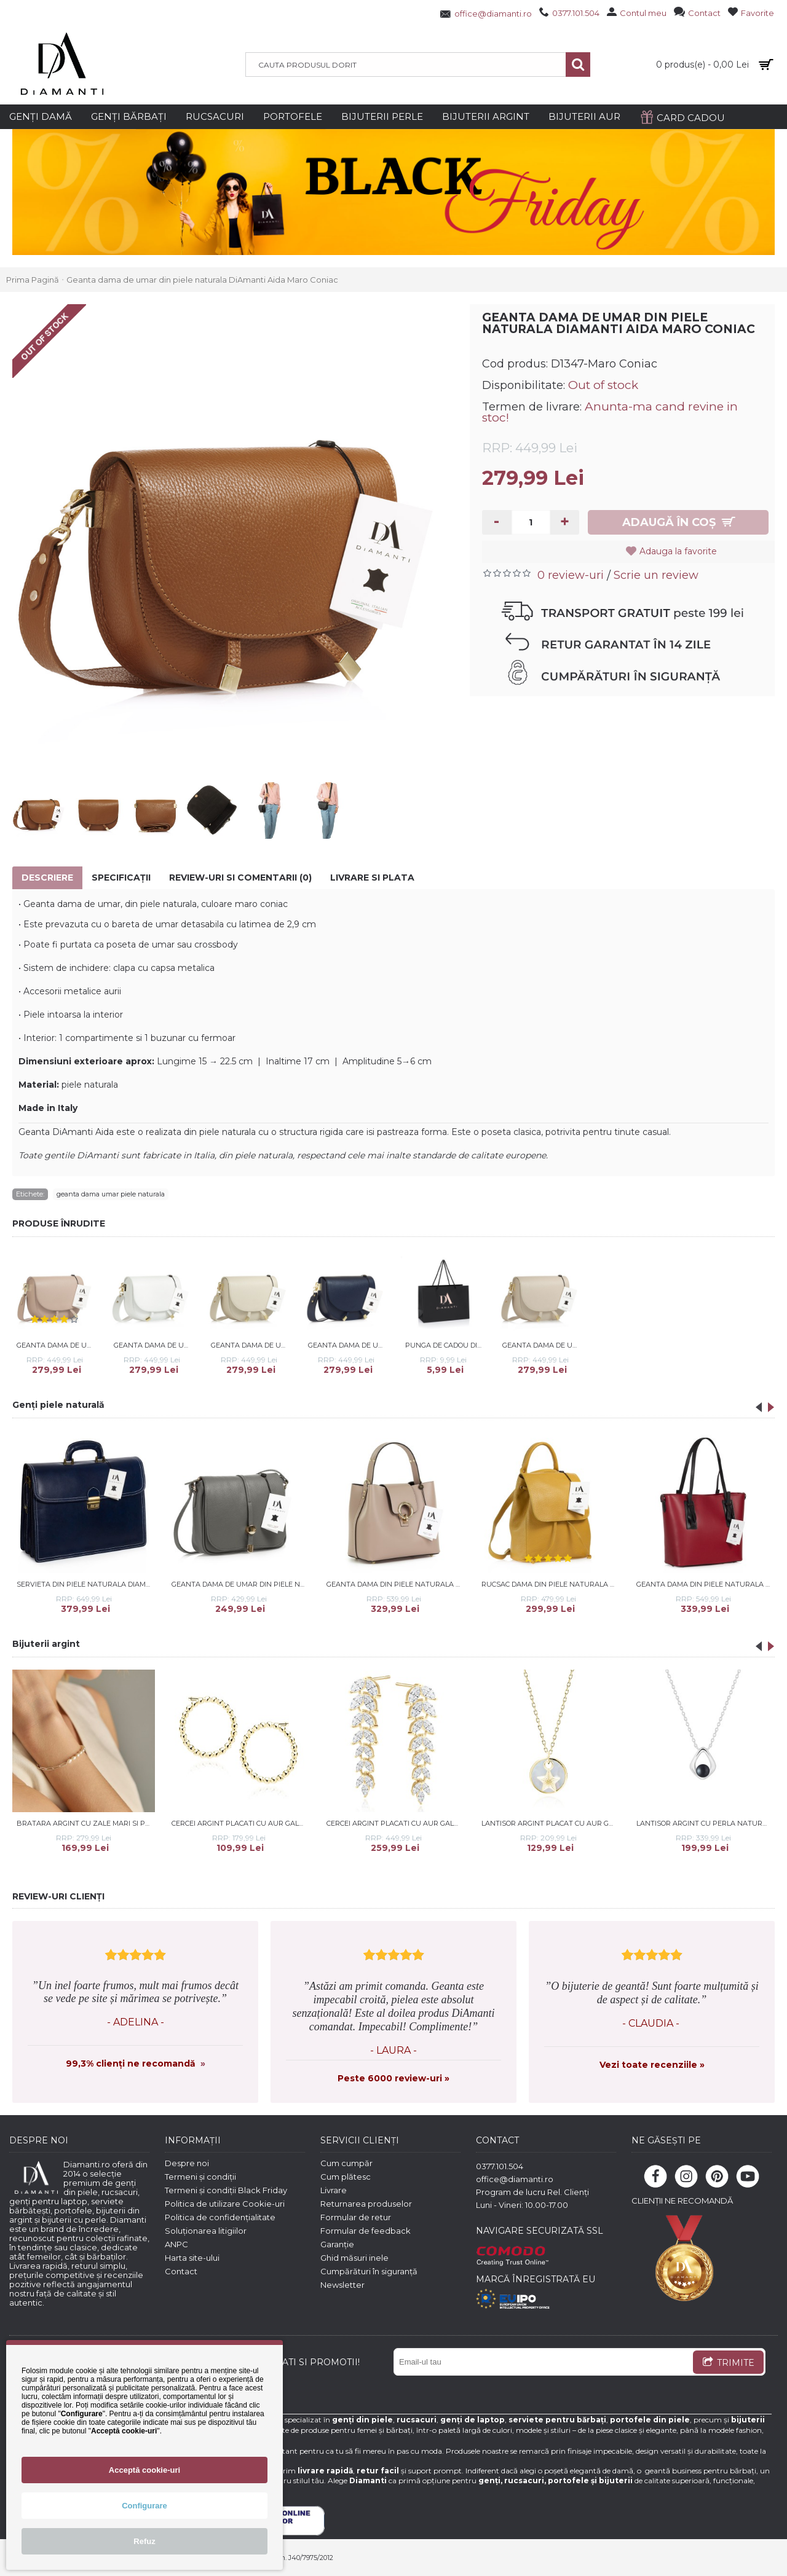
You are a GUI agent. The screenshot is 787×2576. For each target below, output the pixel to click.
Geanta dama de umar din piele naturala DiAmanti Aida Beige (251, 1345)
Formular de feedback (365, 2231)
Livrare (333, 2190)
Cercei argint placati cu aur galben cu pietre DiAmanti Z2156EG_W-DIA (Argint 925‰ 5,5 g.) (395, 1823)
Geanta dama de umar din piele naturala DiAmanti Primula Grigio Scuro (241, 1584)
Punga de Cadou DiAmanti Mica (445, 1345)
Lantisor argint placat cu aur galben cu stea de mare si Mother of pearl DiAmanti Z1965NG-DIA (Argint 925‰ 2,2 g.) (550, 1823)
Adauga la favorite (678, 551)
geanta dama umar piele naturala (111, 1194)
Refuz (144, 2541)
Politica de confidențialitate (220, 2217)
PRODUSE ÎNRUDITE (58, 1223)
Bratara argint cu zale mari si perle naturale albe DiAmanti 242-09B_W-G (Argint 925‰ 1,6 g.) (86, 1823)
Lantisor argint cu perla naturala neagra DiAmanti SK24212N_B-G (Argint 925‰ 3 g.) (705, 1823)
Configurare (144, 2505)
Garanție (337, 2244)
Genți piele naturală (58, 1404)
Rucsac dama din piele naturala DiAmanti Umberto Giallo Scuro (550, 1584)
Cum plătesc (345, 2176)
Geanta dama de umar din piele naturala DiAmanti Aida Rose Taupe (57, 1345)
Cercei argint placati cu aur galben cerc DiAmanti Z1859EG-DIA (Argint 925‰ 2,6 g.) (241, 1823)
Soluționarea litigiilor (206, 2231)
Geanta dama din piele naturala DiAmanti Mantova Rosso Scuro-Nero (705, 1584)
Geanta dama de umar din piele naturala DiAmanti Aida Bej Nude (542, 1345)
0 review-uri (570, 575)
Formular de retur (355, 2217)
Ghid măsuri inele (354, 2258)
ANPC (176, 2244)
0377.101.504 (499, 2166)
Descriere (47, 877)
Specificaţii (121, 877)
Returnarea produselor (366, 2204)
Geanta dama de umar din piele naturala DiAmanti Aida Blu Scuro (348, 1345)
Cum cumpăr (346, 2163)
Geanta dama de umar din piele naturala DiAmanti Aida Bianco (154, 1345)
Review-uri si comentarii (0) (240, 877)
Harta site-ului (192, 2258)
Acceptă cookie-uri (144, 2470)
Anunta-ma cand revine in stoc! (610, 412)
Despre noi (187, 2163)
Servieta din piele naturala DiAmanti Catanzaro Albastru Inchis (86, 1584)
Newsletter (342, 2285)
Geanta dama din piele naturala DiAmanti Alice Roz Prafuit (395, 1584)
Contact (181, 2271)
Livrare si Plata (372, 877)
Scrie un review (656, 575)
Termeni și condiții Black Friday (226, 2190)
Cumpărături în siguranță (368, 2271)
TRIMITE (728, 2363)
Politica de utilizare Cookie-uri (225, 2204)
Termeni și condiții (200, 2176)
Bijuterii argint (46, 1643)
